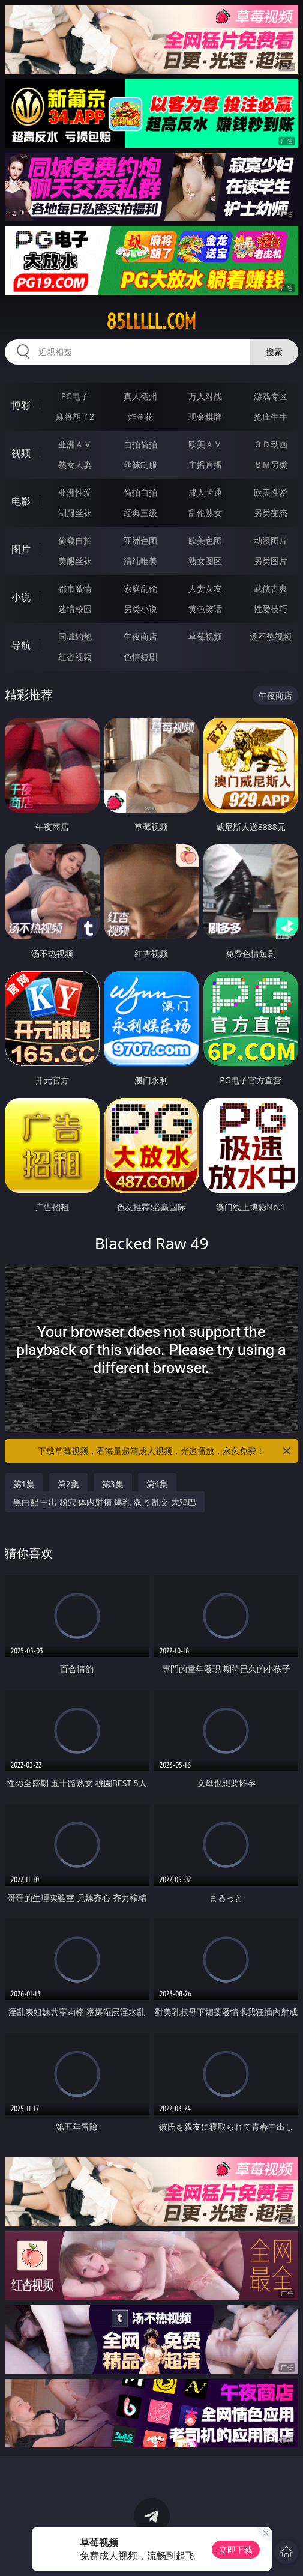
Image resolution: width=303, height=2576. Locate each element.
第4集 (157, 1484)
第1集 (24, 1484)
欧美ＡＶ (205, 444)
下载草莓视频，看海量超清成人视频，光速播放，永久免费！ (165, 1451)
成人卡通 (205, 492)
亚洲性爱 (75, 492)
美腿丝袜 (75, 560)
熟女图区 (205, 560)
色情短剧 (140, 656)
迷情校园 (75, 608)
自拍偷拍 (140, 444)
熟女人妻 (75, 464)
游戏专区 (270, 396)
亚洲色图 (140, 540)
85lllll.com (151, 321)
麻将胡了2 (75, 416)
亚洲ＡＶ (75, 444)
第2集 (68, 1484)
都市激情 (75, 588)
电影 (21, 501)
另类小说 (140, 608)
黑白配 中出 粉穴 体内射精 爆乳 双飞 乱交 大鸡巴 (104, 1502)
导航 (21, 645)
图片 (21, 549)
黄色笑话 (205, 608)
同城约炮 (75, 636)
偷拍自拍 (140, 492)
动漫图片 (270, 540)
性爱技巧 (270, 608)
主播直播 (205, 464)
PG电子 (75, 396)
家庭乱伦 (140, 588)
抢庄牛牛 (270, 416)
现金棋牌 (205, 416)
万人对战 (205, 396)
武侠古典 (270, 588)
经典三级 (140, 512)
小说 (21, 597)
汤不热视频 (271, 636)
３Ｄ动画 (270, 444)
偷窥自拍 (75, 540)
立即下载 (236, 2549)
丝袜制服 (140, 464)
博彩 (21, 404)
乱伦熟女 (205, 512)
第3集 (113, 1484)
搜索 (274, 351)
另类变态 (270, 512)
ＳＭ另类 (270, 464)
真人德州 (140, 396)
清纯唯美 (140, 560)
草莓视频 (205, 636)
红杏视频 (75, 656)
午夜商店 (140, 636)
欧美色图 (205, 540)
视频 (21, 452)
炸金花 (140, 416)
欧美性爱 (270, 492)
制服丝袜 (75, 512)
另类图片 (270, 560)
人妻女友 (205, 588)
